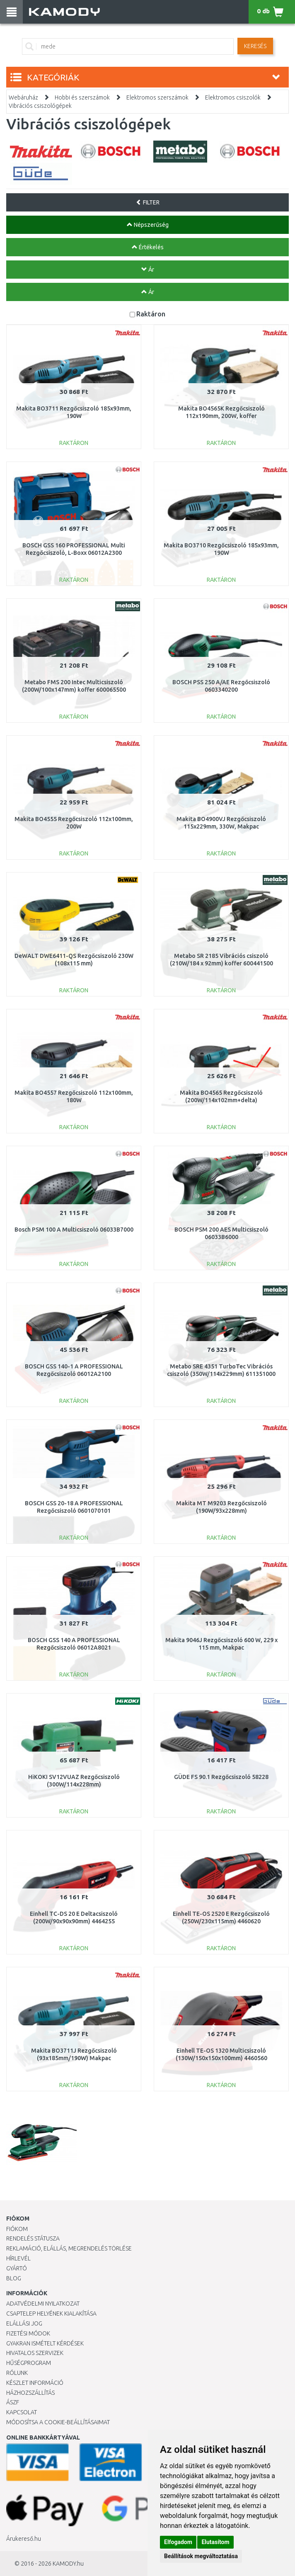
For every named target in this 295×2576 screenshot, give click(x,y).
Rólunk (17, 2372)
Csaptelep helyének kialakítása (51, 2313)
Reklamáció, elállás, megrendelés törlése (69, 2248)
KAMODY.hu (68, 2563)
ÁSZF (12, 2402)
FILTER (148, 202)
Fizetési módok (28, 2333)
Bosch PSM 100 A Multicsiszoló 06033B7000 (74, 1229)
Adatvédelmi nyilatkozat (43, 2303)
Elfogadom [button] (178, 2542)
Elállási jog (24, 2323)
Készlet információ (34, 2382)
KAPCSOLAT (21, 2412)
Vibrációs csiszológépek (40, 105)
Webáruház (23, 97)
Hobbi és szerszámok (82, 97)
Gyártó (16, 2268)
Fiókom (17, 2229)
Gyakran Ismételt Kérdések (45, 2343)
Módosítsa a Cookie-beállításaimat (58, 2422)
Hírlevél (18, 2258)
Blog (13, 2278)
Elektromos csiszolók (233, 97)
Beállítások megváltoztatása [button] (201, 2556)
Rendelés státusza (33, 2238)
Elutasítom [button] (215, 2542)
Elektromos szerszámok (157, 97)
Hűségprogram (28, 2363)
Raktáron (150, 314)
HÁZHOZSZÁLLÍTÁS (30, 2392)
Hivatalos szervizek (34, 2353)
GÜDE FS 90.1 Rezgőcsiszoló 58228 (221, 1777)
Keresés (255, 46)
